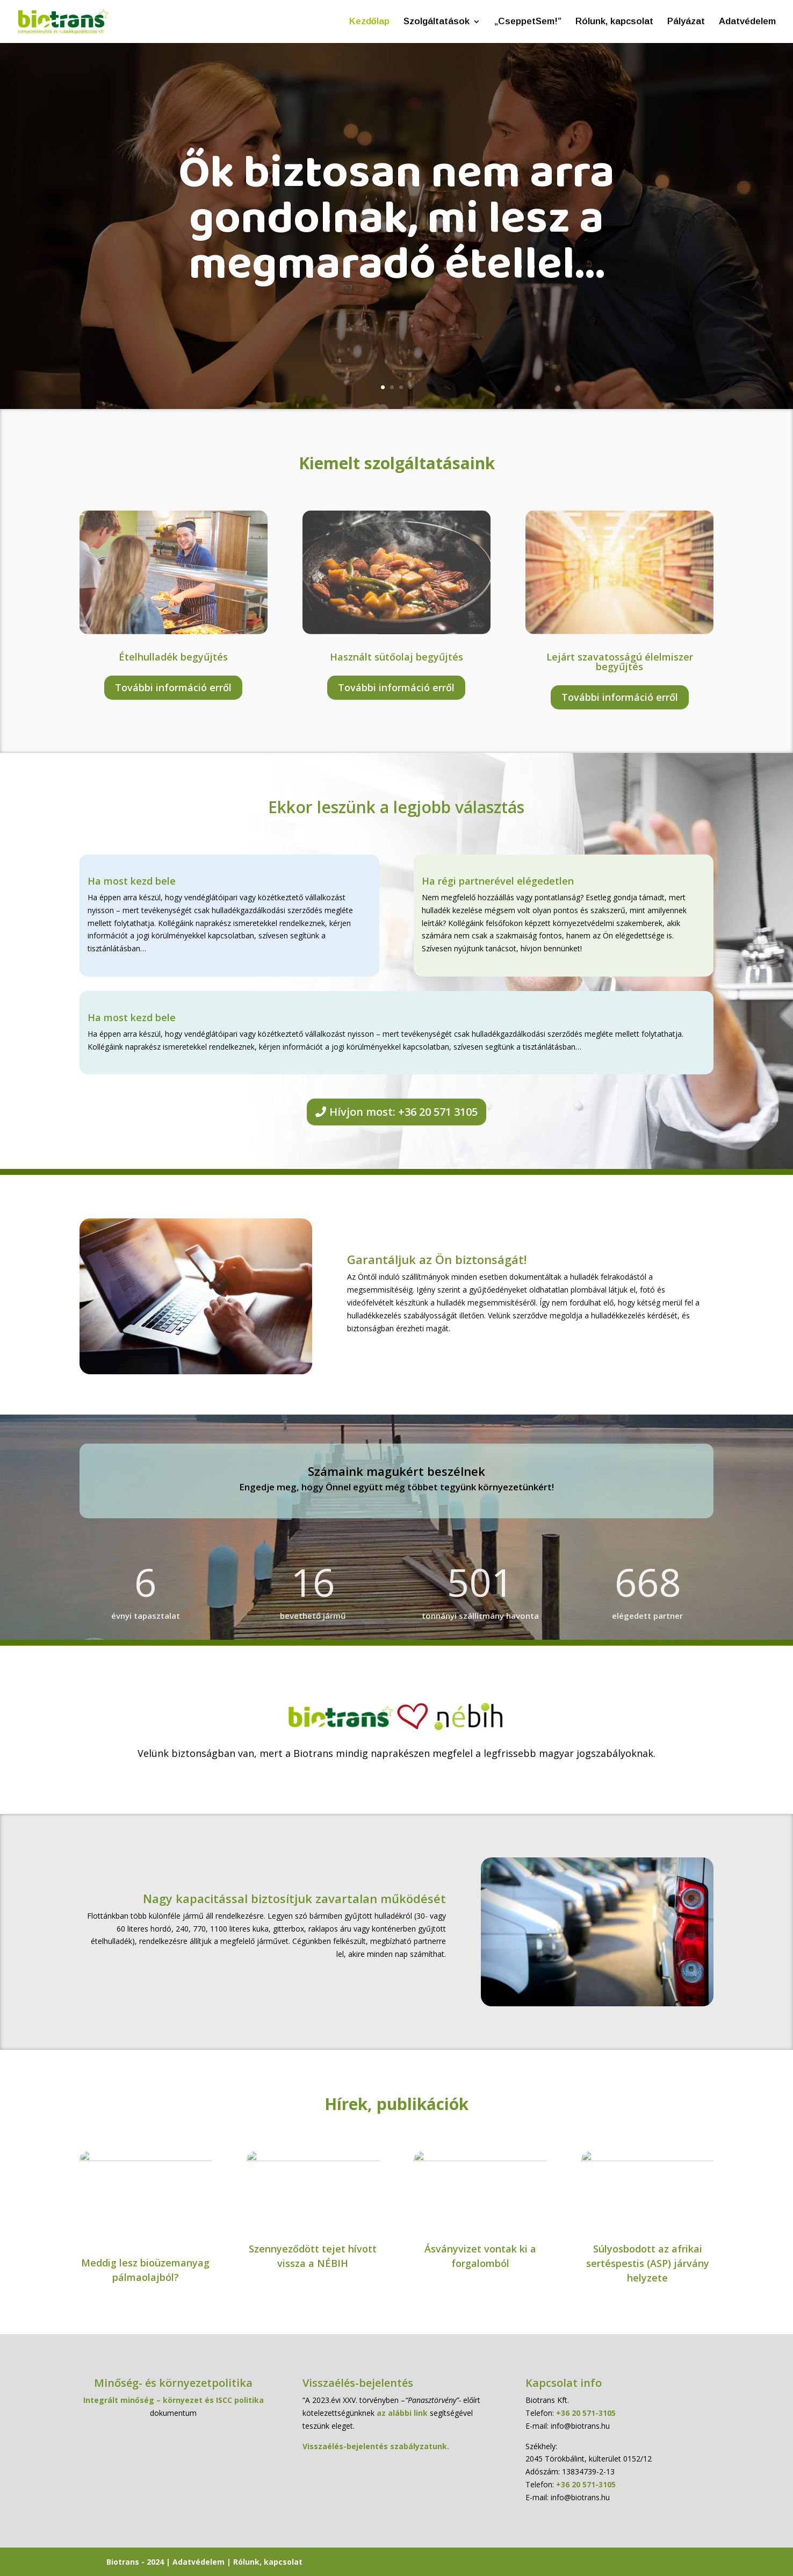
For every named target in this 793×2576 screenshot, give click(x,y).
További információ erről (173, 687)
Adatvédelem (747, 22)
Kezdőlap (369, 22)
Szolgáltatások (436, 22)
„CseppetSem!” (527, 22)
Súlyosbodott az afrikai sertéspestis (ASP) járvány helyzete (647, 2263)
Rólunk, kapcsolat (614, 22)
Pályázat (686, 22)
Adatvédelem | (202, 2562)
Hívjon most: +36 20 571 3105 (403, 1111)
